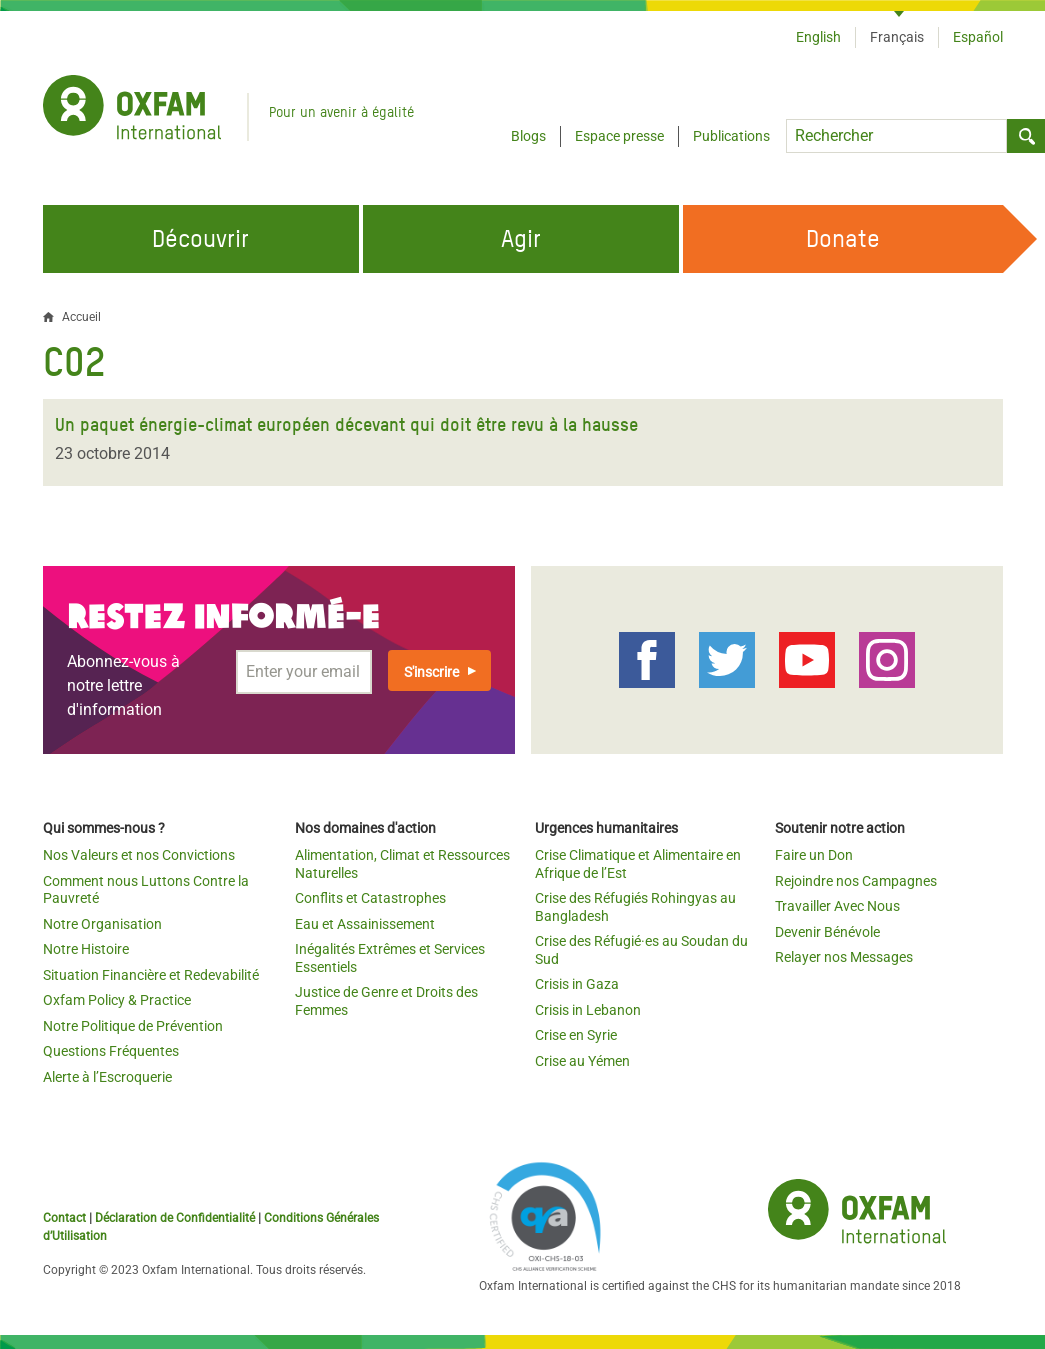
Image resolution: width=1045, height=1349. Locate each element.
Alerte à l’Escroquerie (107, 1077)
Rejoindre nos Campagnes (856, 881)
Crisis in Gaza (577, 984)
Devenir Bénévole (827, 932)
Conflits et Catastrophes (370, 898)
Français (897, 37)
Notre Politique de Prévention (133, 1026)
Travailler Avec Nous (837, 906)
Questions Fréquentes (111, 1051)
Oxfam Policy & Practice (117, 1000)
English (818, 37)
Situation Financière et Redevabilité (151, 975)
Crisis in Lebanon (588, 1010)
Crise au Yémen (582, 1061)
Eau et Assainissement (365, 924)
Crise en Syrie (576, 1035)
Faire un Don (814, 855)
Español (978, 37)
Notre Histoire (86, 949)
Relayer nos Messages (844, 957)
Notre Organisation (102, 924)
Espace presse (619, 136)
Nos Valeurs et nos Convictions (139, 855)
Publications (731, 136)
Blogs (528, 136)
